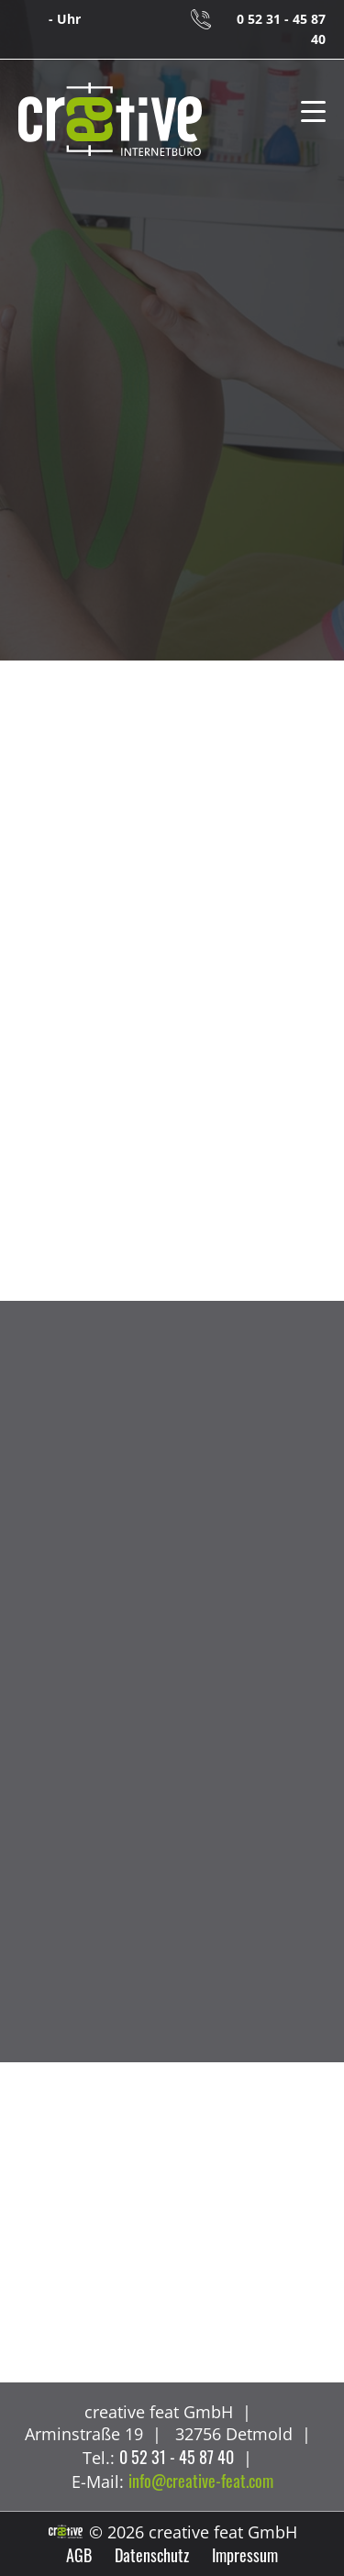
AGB (79, 2555)
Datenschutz (152, 2555)
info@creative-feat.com (200, 2481)
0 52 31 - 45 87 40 (281, 29)
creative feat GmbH (110, 120)
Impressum (245, 2555)
